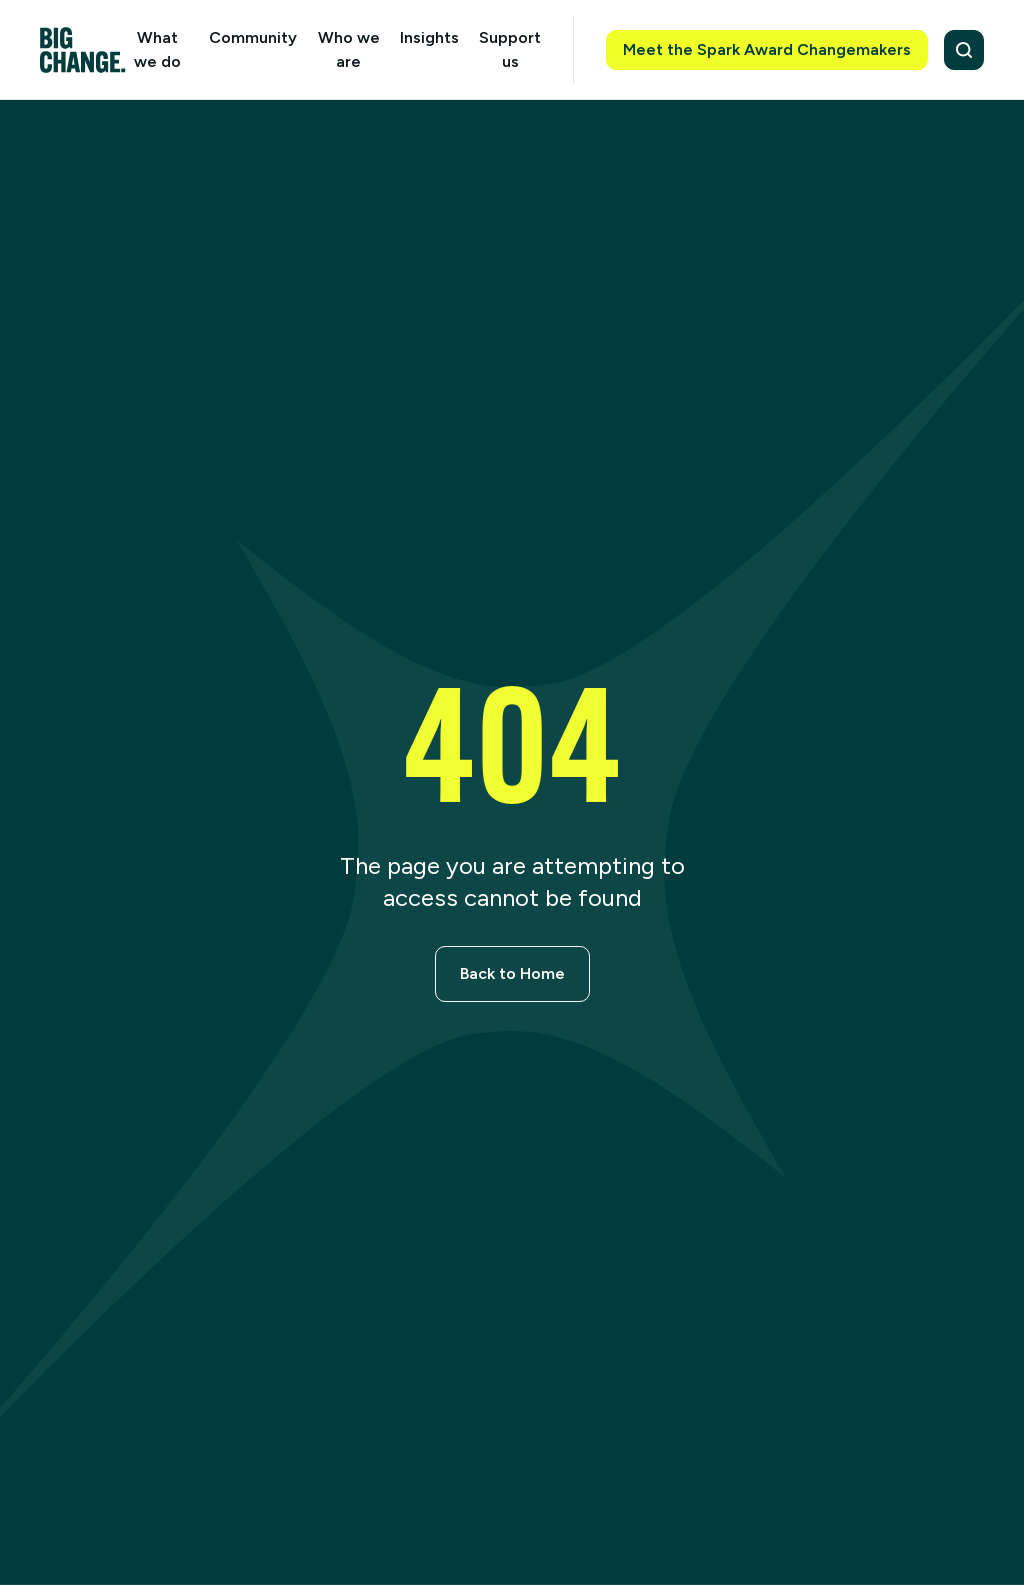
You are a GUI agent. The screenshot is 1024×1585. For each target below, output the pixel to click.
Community (253, 37)
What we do (157, 49)
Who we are (349, 49)
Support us (510, 49)
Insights (429, 37)
